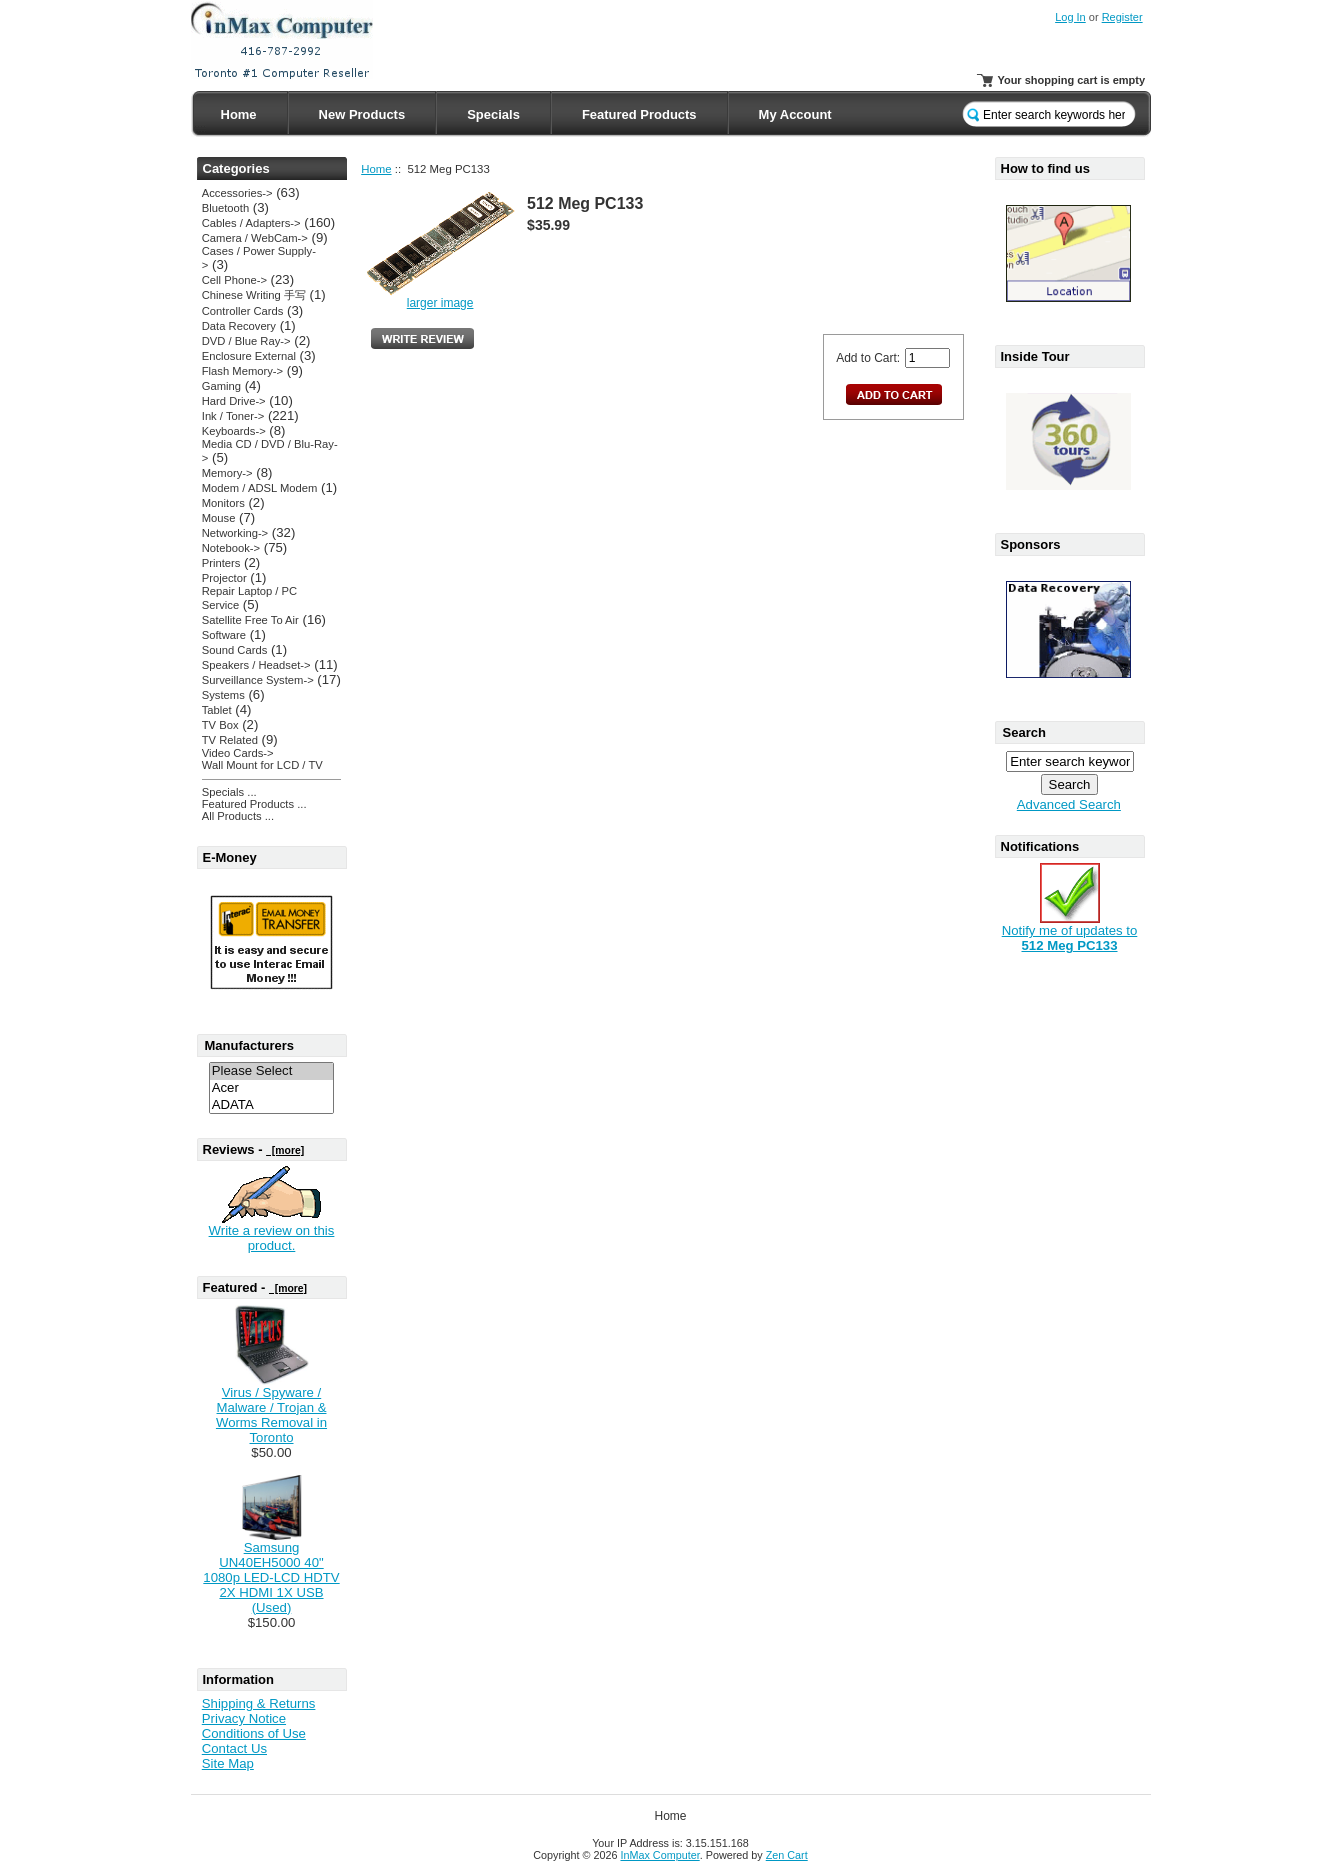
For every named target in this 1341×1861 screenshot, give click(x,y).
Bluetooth (225, 208)
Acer (272, 1088)
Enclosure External (249, 356)
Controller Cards (243, 311)
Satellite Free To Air (250, 620)
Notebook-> (231, 548)
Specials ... (229, 792)
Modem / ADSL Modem (260, 488)
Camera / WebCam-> (255, 238)
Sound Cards (234, 650)
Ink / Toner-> (233, 416)
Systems (223, 695)
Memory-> (227, 473)
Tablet (217, 710)
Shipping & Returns (259, 1703)
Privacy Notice (244, 1718)
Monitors (223, 503)
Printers (221, 563)
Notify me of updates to (1070, 932)
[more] (285, 1150)
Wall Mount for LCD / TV (262, 765)
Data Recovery (239, 326)
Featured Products (639, 114)
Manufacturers (250, 1045)
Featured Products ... (254, 804)
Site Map (228, 1763)
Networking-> (235, 533)
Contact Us (234, 1748)
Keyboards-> (234, 431)
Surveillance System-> (258, 680)
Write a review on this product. (272, 1238)
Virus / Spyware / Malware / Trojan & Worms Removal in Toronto (271, 1415)
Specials (493, 114)
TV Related (230, 740)
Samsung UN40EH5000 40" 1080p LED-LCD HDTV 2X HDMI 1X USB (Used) (271, 1577)
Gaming (221, 386)
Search (1024, 732)
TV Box (220, 725)
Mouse (219, 518)
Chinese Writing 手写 (254, 295)
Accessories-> (237, 193)
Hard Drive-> (234, 401)
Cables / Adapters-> (251, 223)
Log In (1070, 17)
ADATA (272, 1105)
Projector (224, 578)
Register (1122, 17)
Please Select (272, 1071)
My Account (795, 114)
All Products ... (238, 816)
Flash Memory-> (242, 371)
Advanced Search (1069, 804)
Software (224, 635)
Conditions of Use (254, 1733)
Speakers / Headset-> (256, 665)
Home (239, 114)
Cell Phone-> (234, 280)
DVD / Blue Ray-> (246, 341)
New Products (362, 114)
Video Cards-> (238, 753)
